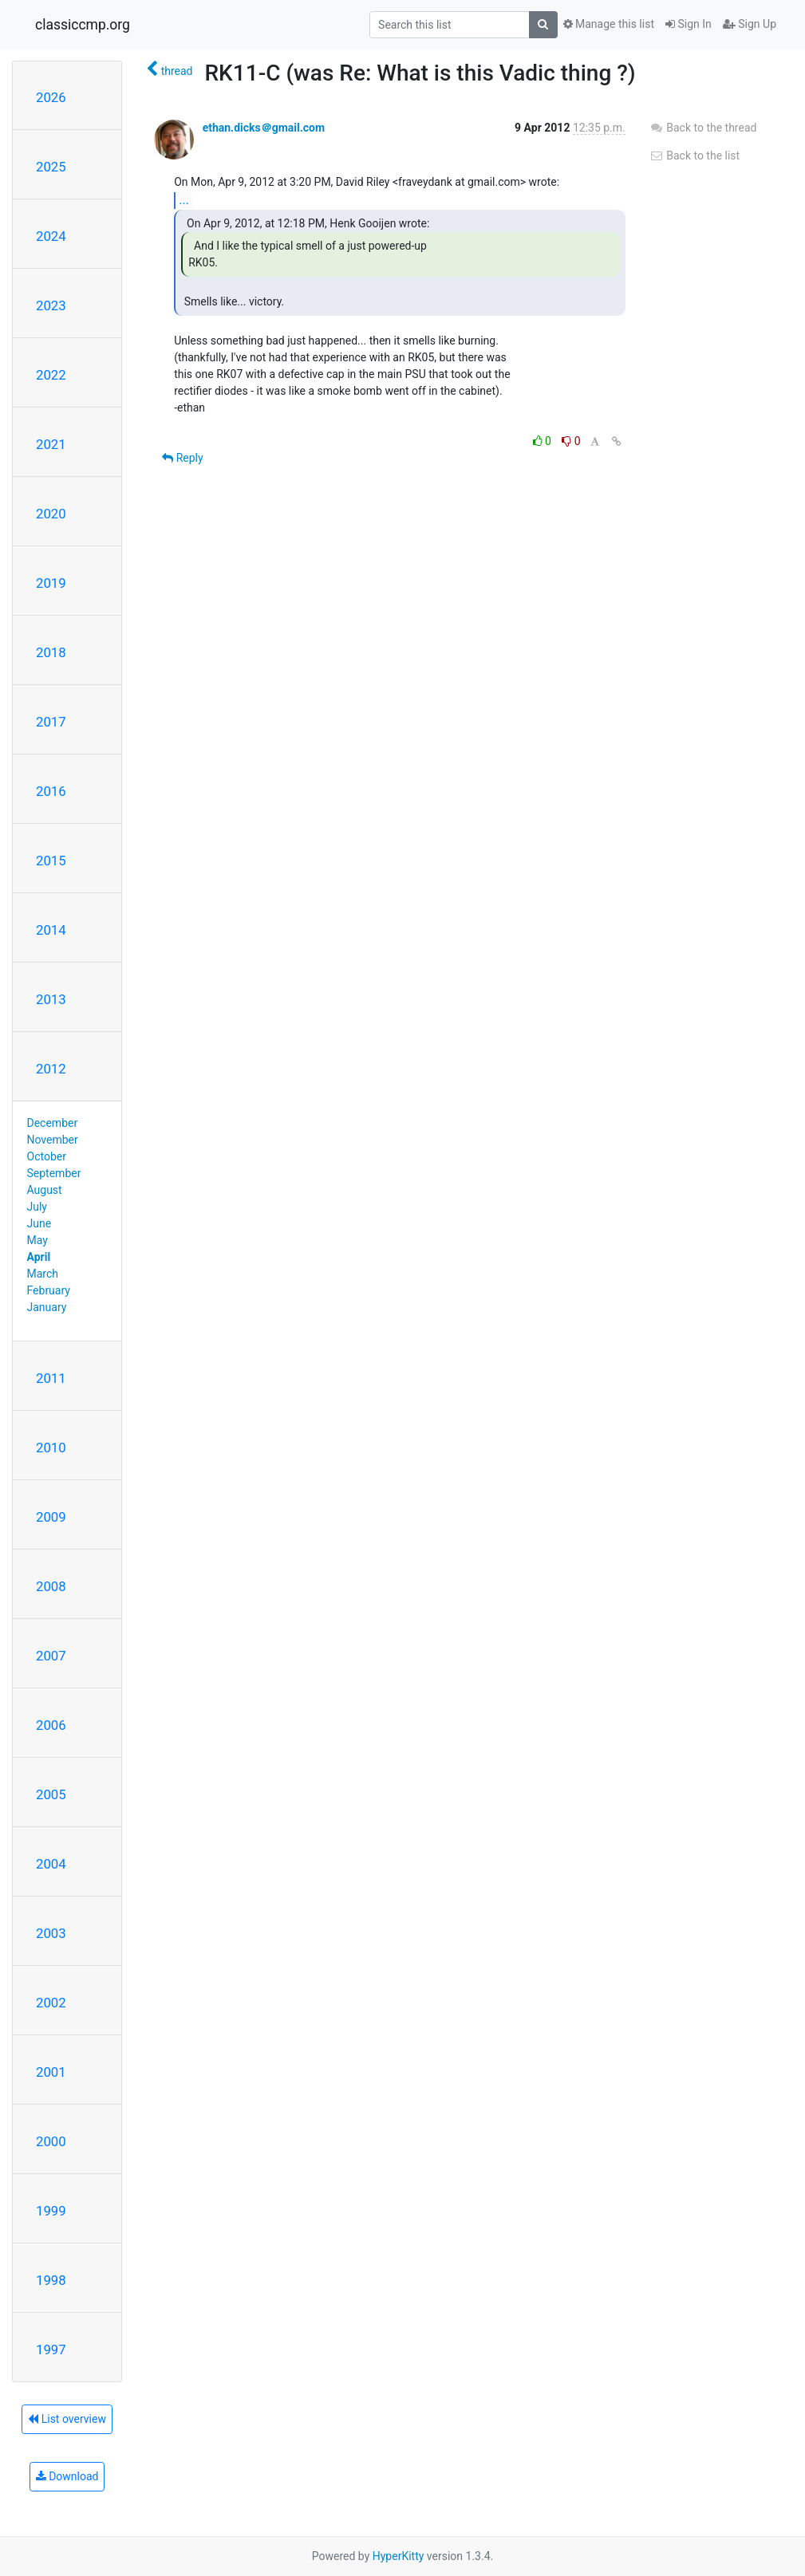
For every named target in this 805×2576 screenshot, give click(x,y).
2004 (51, 1864)
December (52, 1123)
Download (67, 2476)
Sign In (688, 24)
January (47, 1307)
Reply (182, 457)
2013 (51, 999)
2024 (51, 236)
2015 (51, 861)
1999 (51, 2211)
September (54, 1173)
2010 (51, 1447)
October (46, 1156)
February (48, 1290)
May (37, 1240)
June (39, 1223)
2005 (51, 1794)
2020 (51, 514)
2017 (51, 722)
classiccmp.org (82, 25)
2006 (51, 1725)
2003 (51, 1933)
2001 (51, 2072)
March (43, 1273)
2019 (51, 583)
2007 (51, 1656)
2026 (51, 97)
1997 (51, 2349)
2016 (51, 791)
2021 (51, 444)
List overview (67, 2419)
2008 (51, 1586)
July (37, 1206)
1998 (51, 2280)
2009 (51, 1517)
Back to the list (694, 155)
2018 (51, 652)
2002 (51, 2003)
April (39, 1257)
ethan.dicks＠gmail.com (264, 127)
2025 (51, 167)
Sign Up (749, 24)
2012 (51, 1069)
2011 (51, 1378)
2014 (51, 930)
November (52, 1139)
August (44, 1190)
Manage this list (608, 24)
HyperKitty (398, 2556)
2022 (51, 375)
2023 (51, 305)
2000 (51, 2141)
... (184, 199)
